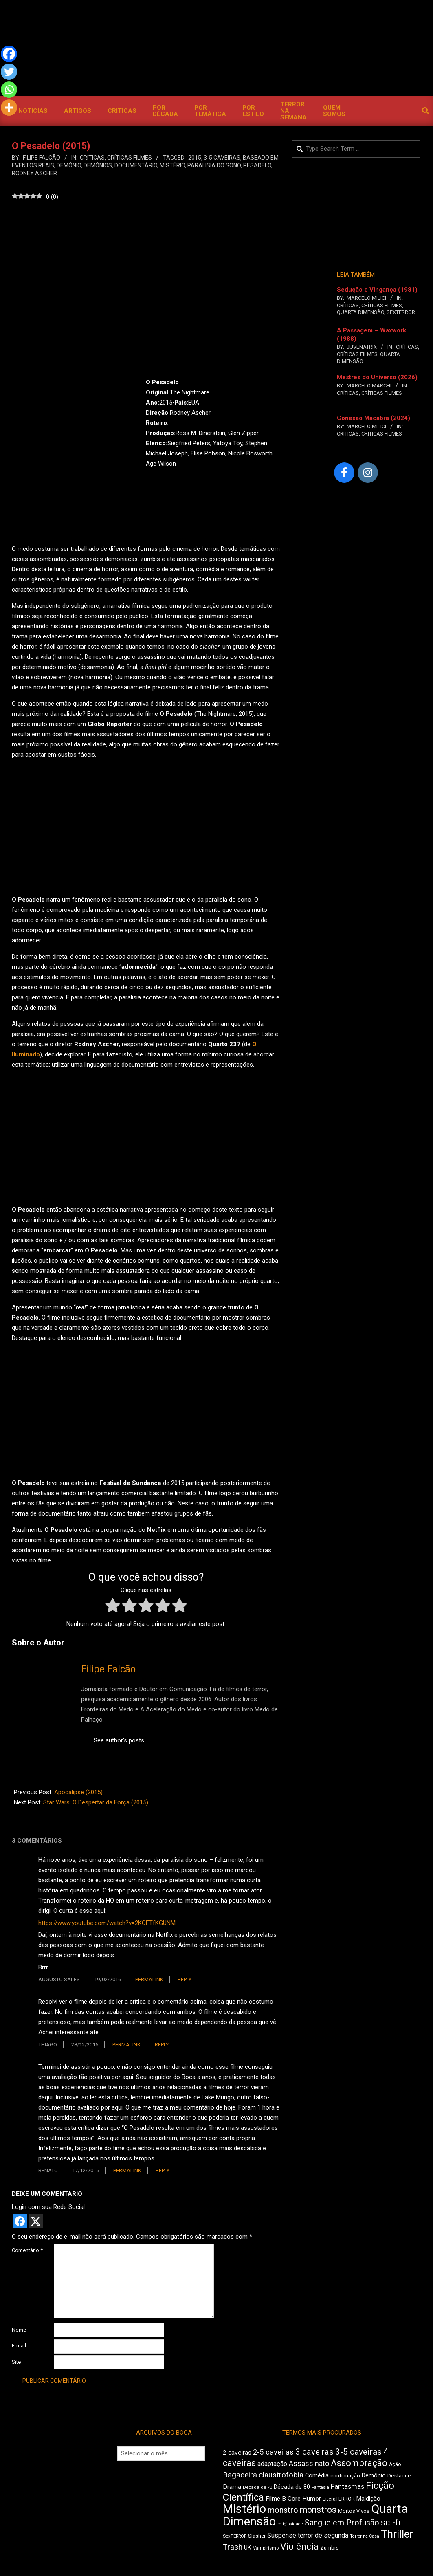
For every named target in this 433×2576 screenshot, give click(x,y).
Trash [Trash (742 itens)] (232, 2547)
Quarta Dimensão (360, 312)
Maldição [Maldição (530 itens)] (368, 2498)
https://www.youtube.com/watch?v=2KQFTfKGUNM (107, 1923)
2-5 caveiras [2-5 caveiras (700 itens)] (273, 2452)
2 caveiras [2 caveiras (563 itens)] (237, 2452)
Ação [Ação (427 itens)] (395, 2464)
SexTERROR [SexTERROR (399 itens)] (234, 2536)
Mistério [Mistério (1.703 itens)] (244, 2509)
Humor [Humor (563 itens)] (311, 2498)
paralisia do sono (214, 165)
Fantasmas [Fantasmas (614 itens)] (347, 2486)
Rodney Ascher (34, 173)
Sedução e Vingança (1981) (377, 289)
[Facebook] (9, 54)
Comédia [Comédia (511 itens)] (317, 2475)
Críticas (92, 157)
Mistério (172, 165)
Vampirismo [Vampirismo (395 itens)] (266, 2548)
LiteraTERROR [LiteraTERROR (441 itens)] (339, 2499)
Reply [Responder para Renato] (162, 2170)
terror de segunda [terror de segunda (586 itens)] (323, 2535)
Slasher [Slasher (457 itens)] (257, 2536)
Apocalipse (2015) (78, 1792)
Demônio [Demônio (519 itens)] (374, 2475)
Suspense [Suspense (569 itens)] (281, 2535)
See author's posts (119, 1740)
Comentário (27, 2250)
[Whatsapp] (9, 89)
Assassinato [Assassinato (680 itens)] (309, 2463)
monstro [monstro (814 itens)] (283, 2510)
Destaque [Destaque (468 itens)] (399, 2476)
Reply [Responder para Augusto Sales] (184, 1979)
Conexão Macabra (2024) (373, 418)
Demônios (98, 165)
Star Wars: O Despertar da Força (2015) (95, 1802)
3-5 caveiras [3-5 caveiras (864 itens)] (358, 2452)
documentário (135, 165)
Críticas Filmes (129, 157)
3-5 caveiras (222, 157)
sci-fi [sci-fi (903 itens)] (390, 2522)
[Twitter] (9, 72)
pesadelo (257, 165)
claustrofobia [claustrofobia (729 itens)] (281, 2474)
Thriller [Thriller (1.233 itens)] (397, 2534)
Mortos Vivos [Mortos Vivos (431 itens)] (353, 2511)
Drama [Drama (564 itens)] (232, 2486)
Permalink (149, 1979)
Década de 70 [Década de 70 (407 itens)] (257, 2487)
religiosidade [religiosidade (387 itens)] (290, 2524)
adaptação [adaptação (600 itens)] (272, 2464)
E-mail (19, 2346)
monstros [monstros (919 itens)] (318, 2510)
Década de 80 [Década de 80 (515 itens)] (292, 2487)
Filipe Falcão (108, 1669)
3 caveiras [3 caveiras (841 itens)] (314, 2452)
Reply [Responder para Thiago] (162, 2044)
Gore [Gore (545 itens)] (294, 2498)
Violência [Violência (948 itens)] (299, 2546)
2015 (194, 157)
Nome (19, 2330)
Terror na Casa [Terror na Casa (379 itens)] (364, 2536)
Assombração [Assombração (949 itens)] (359, 2462)
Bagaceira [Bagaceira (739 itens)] (240, 2474)
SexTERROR (401, 312)
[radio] (112, 1607)
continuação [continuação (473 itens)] (345, 2475)
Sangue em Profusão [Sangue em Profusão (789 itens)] (342, 2523)
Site (16, 2362)
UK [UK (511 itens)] (247, 2547)
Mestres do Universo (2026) (377, 377)
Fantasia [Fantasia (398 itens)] (320, 2487)
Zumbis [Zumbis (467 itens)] (329, 2548)
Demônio (69, 165)
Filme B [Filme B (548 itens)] (276, 2498)
